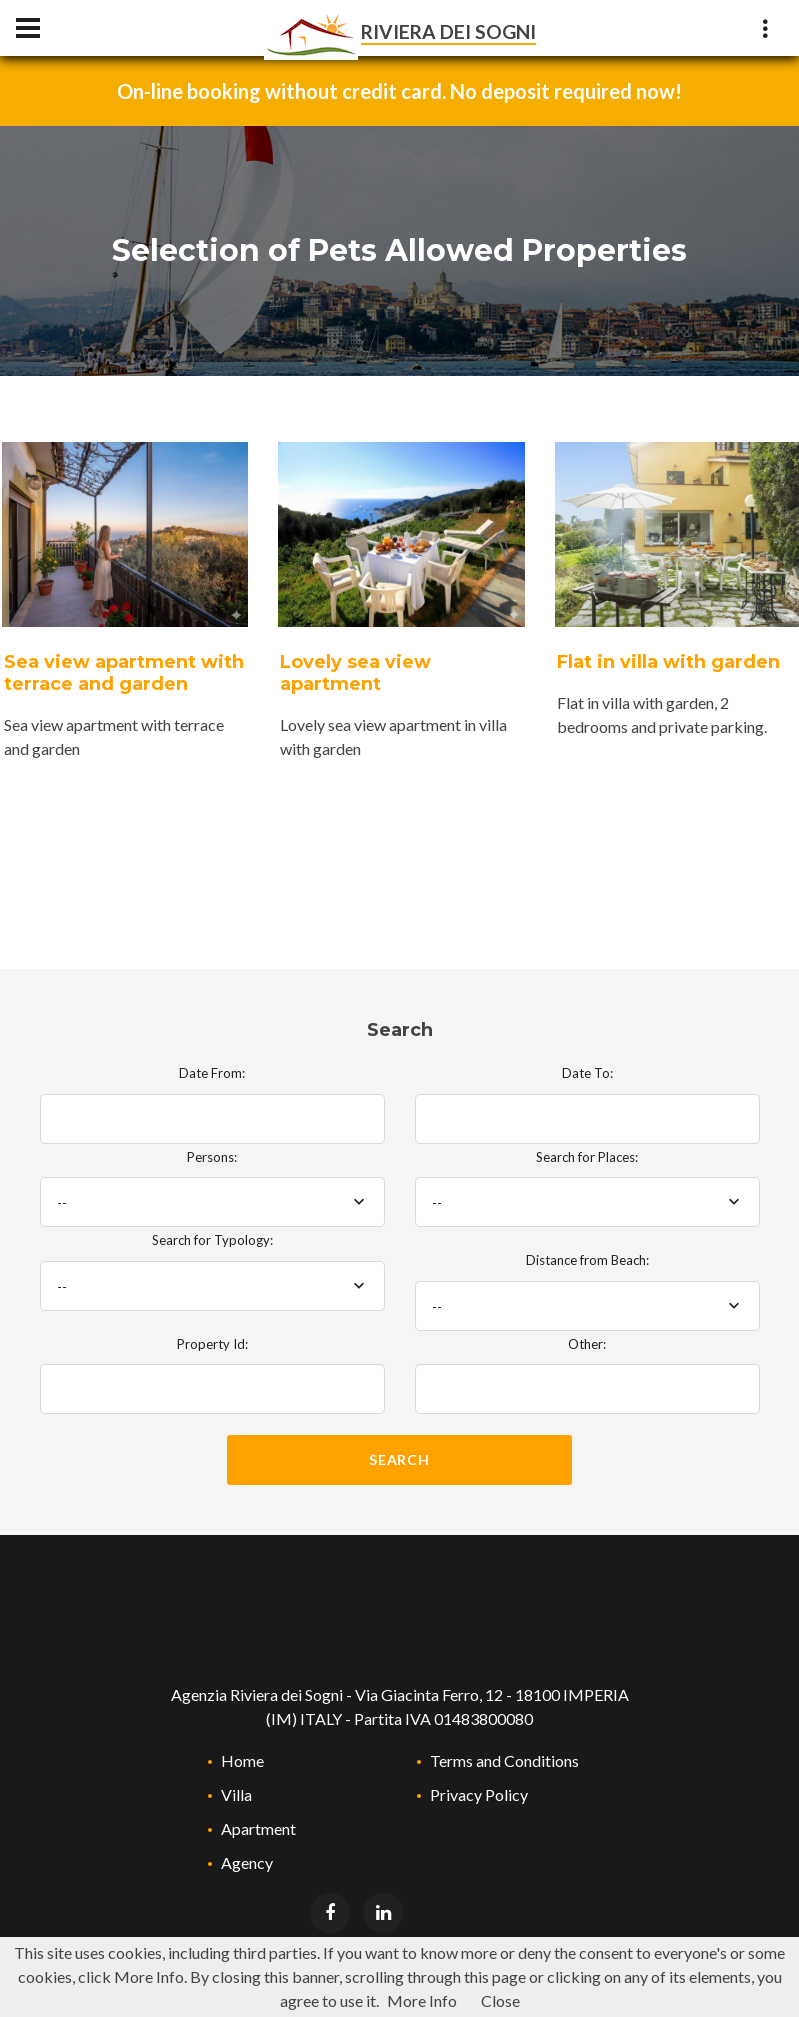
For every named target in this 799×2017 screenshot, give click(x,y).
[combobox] (212, 1202)
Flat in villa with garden (668, 662)
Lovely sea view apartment (355, 673)
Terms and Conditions (504, 1760)
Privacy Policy (479, 1794)
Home (242, 1760)
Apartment (258, 1828)
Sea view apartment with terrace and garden (124, 673)
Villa (236, 1794)
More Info (422, 2000)
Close (500, 2000)
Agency (247, 1862)
